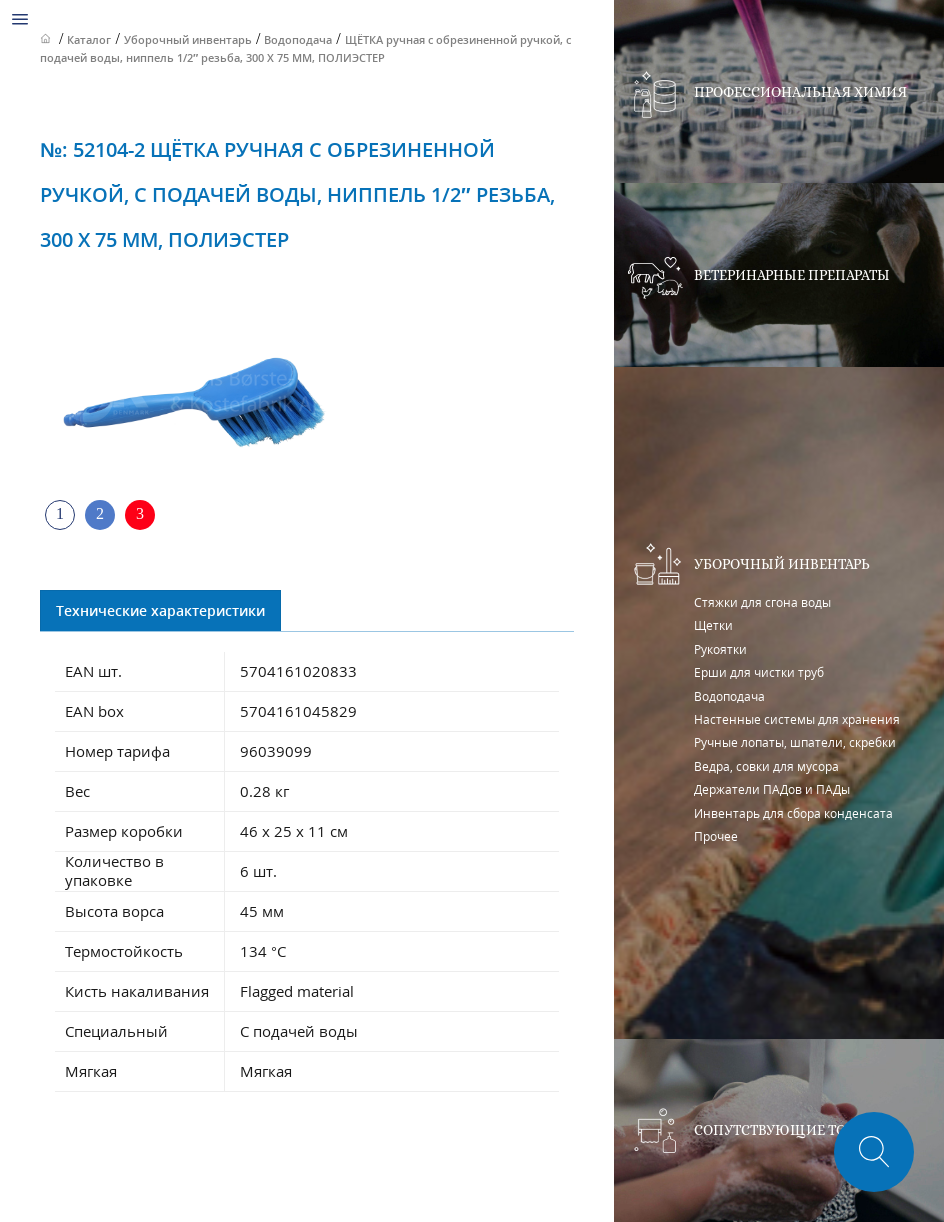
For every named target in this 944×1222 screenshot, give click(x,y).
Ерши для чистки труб (759, 672)
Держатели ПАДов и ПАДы (772, 789)
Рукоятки (720, 649)
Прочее (716, 836)
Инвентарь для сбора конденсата (793, 813)
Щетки (713, 625)
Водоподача (729, 696)
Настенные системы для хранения (797, 719)
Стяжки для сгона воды (762, 602)
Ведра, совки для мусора (766, 766)
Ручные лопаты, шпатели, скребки (795, 742)
